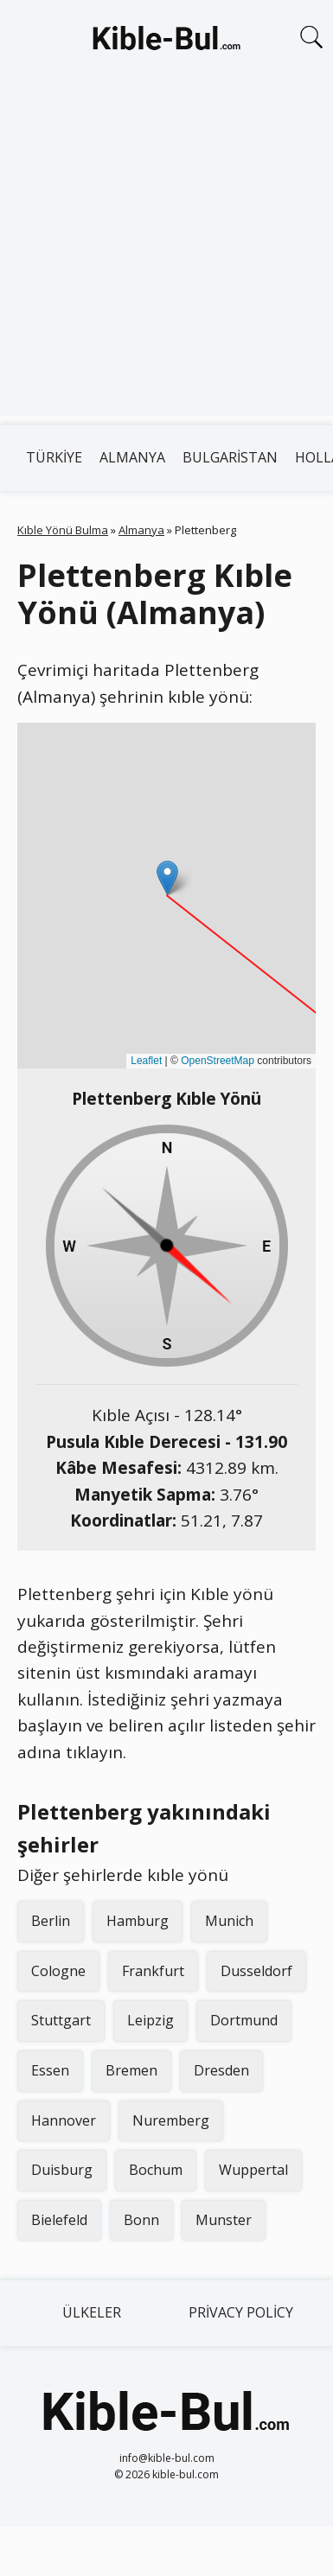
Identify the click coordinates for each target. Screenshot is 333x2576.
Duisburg (62, 2169)
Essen (50, 2070)
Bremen (131, 2070)
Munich (229, 1920)
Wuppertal (253, 2169)
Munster (223, 2219)
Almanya (132, 457)
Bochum (156, 2169)
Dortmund (244, 2020)
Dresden (221, 2070)
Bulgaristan (230, 457)
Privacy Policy (241, 2312)
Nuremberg (170, 2120)
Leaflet (146, 1061)
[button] (167, 878)
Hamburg (137, 1920)
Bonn (141, 2219)
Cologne (58, 1970)
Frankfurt (153, 1970)
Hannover (63, 2120)
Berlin (50, 1920)
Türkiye (54, 457)
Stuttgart (61, 2020)
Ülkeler (91, 2312)
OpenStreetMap (217, 1061)
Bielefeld (59, 2219)
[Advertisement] (162, 254)
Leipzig (150, 2020)
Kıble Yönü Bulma (62, 530)
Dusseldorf (256, 1970)
